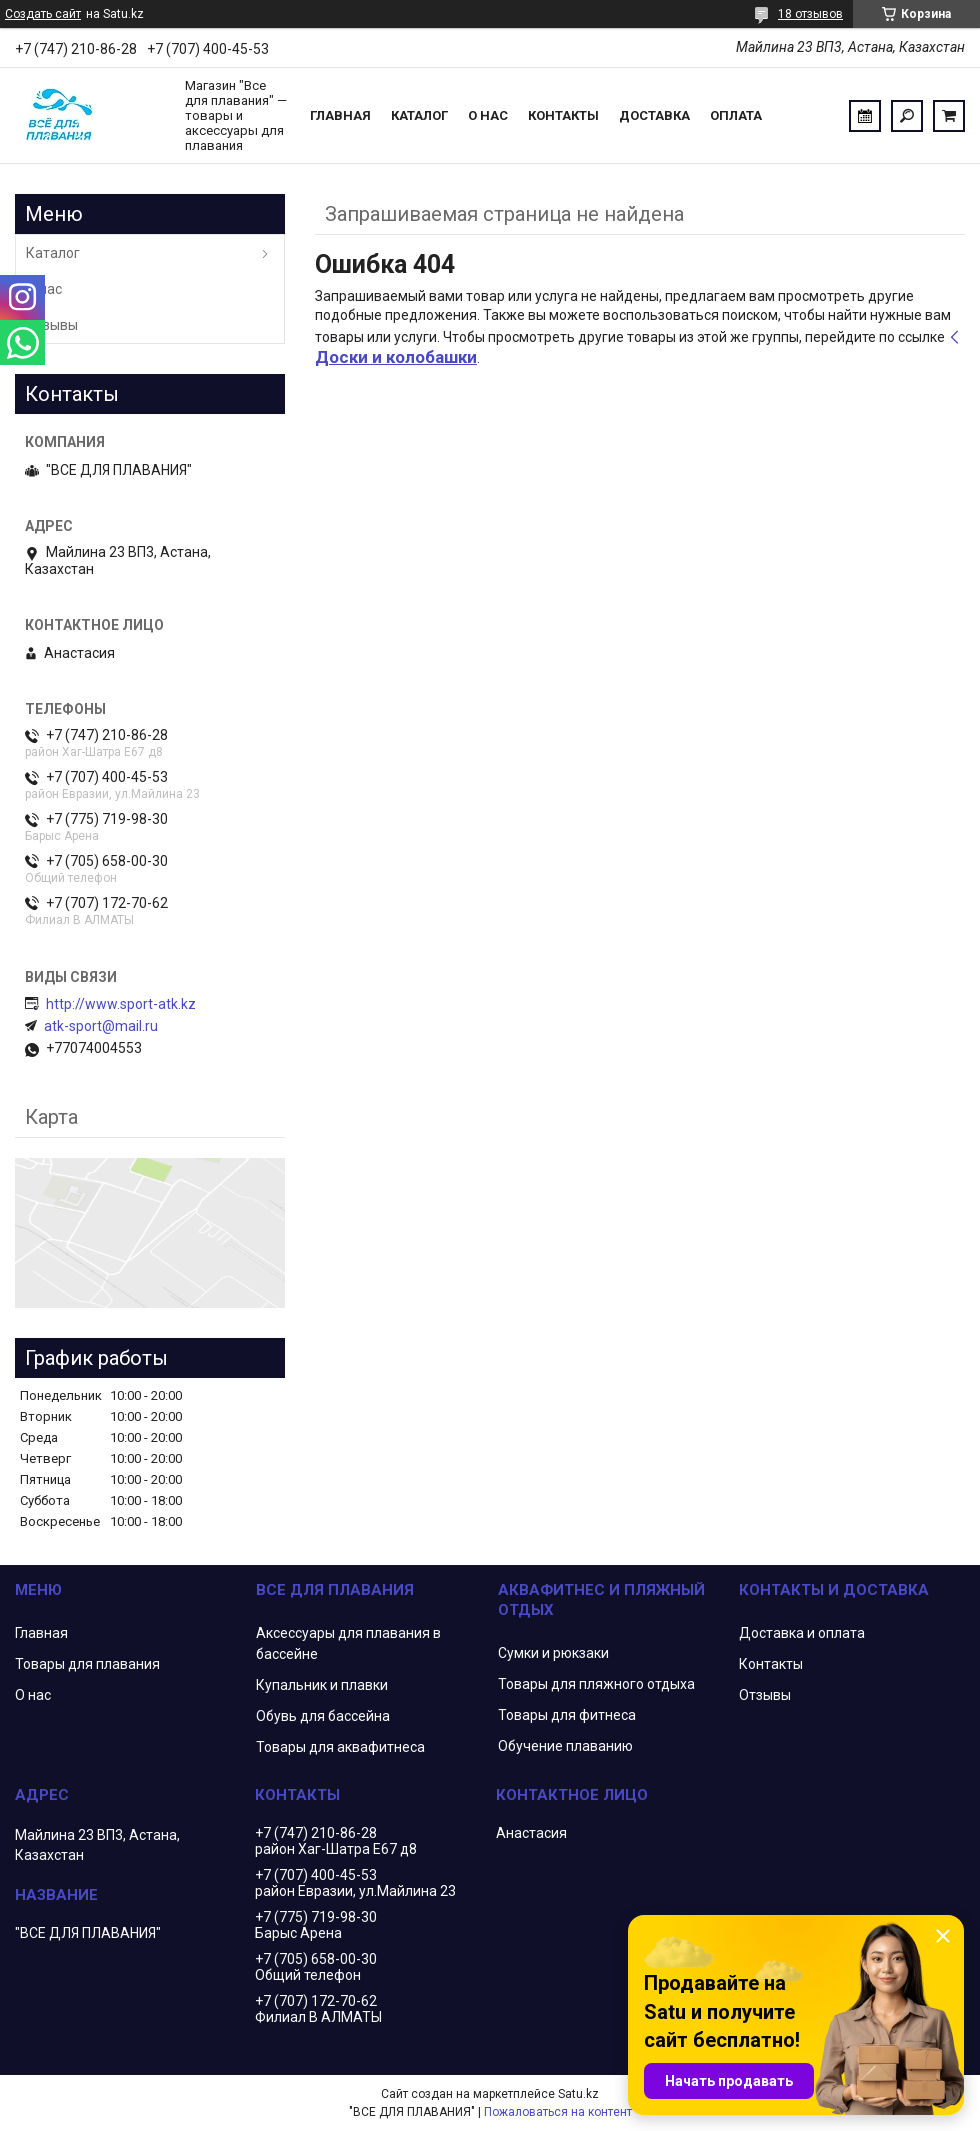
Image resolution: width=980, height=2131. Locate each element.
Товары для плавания (87, 1664)
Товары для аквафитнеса (340, 1747)
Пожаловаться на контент (558, 2112)
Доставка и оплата (802, 1633)
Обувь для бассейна (323, 1716)
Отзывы (52, 325)
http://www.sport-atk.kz (121, 1004)
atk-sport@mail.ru (101, 1026)
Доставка (654, 115)
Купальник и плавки (322, 1685)
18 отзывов (810, 14)
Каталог (419, 115)
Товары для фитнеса (567, 1715)
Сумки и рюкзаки (553, 1653)
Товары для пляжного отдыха (596, 1684)
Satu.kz (578, 2094)
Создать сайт (43, 14)
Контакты (563, 115)
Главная (340, 115)
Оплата (736, 115)
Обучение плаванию (565, 1746)
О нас (488, 115)
